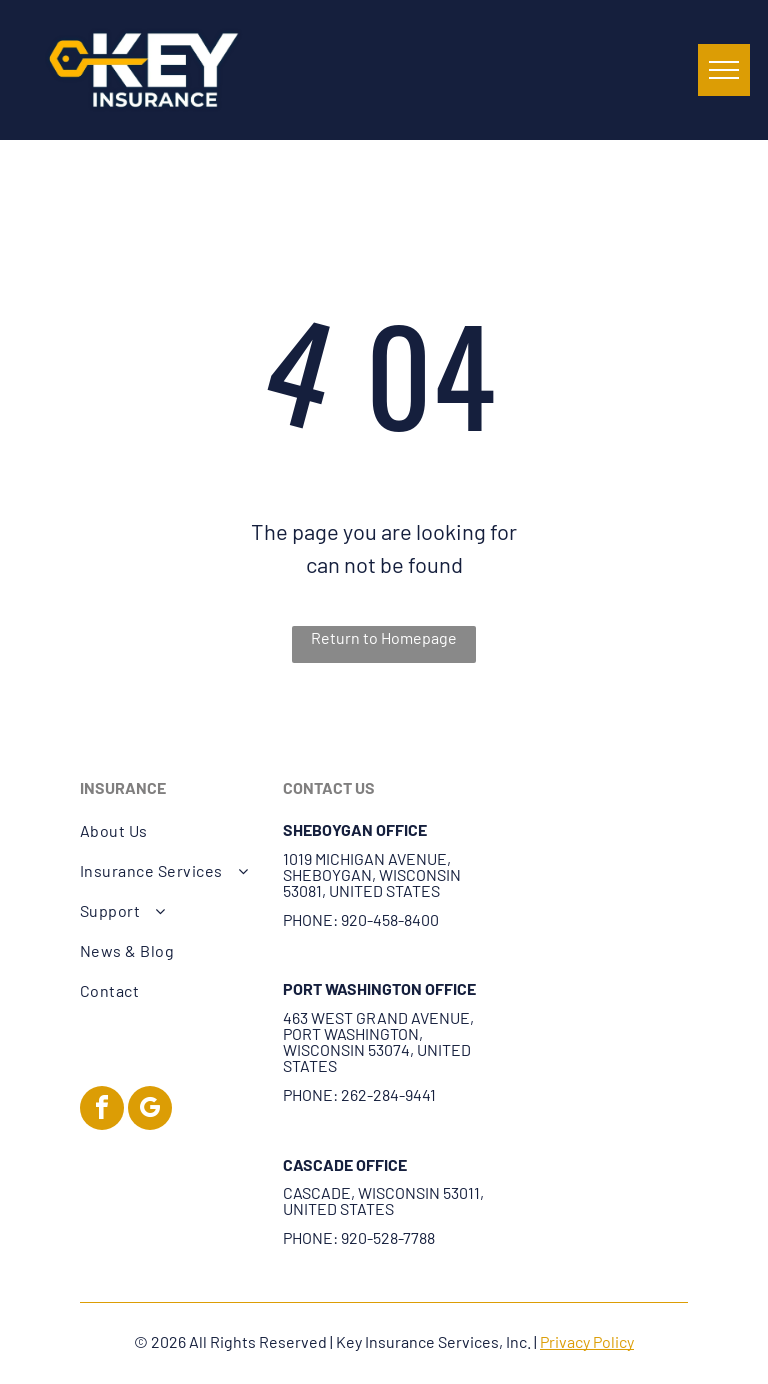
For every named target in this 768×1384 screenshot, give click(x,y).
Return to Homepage (384, 637)
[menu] (724, 70)
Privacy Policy (587, 1341)
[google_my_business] (150, 1110)
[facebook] (102, 1110)
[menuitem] (171, 831)
